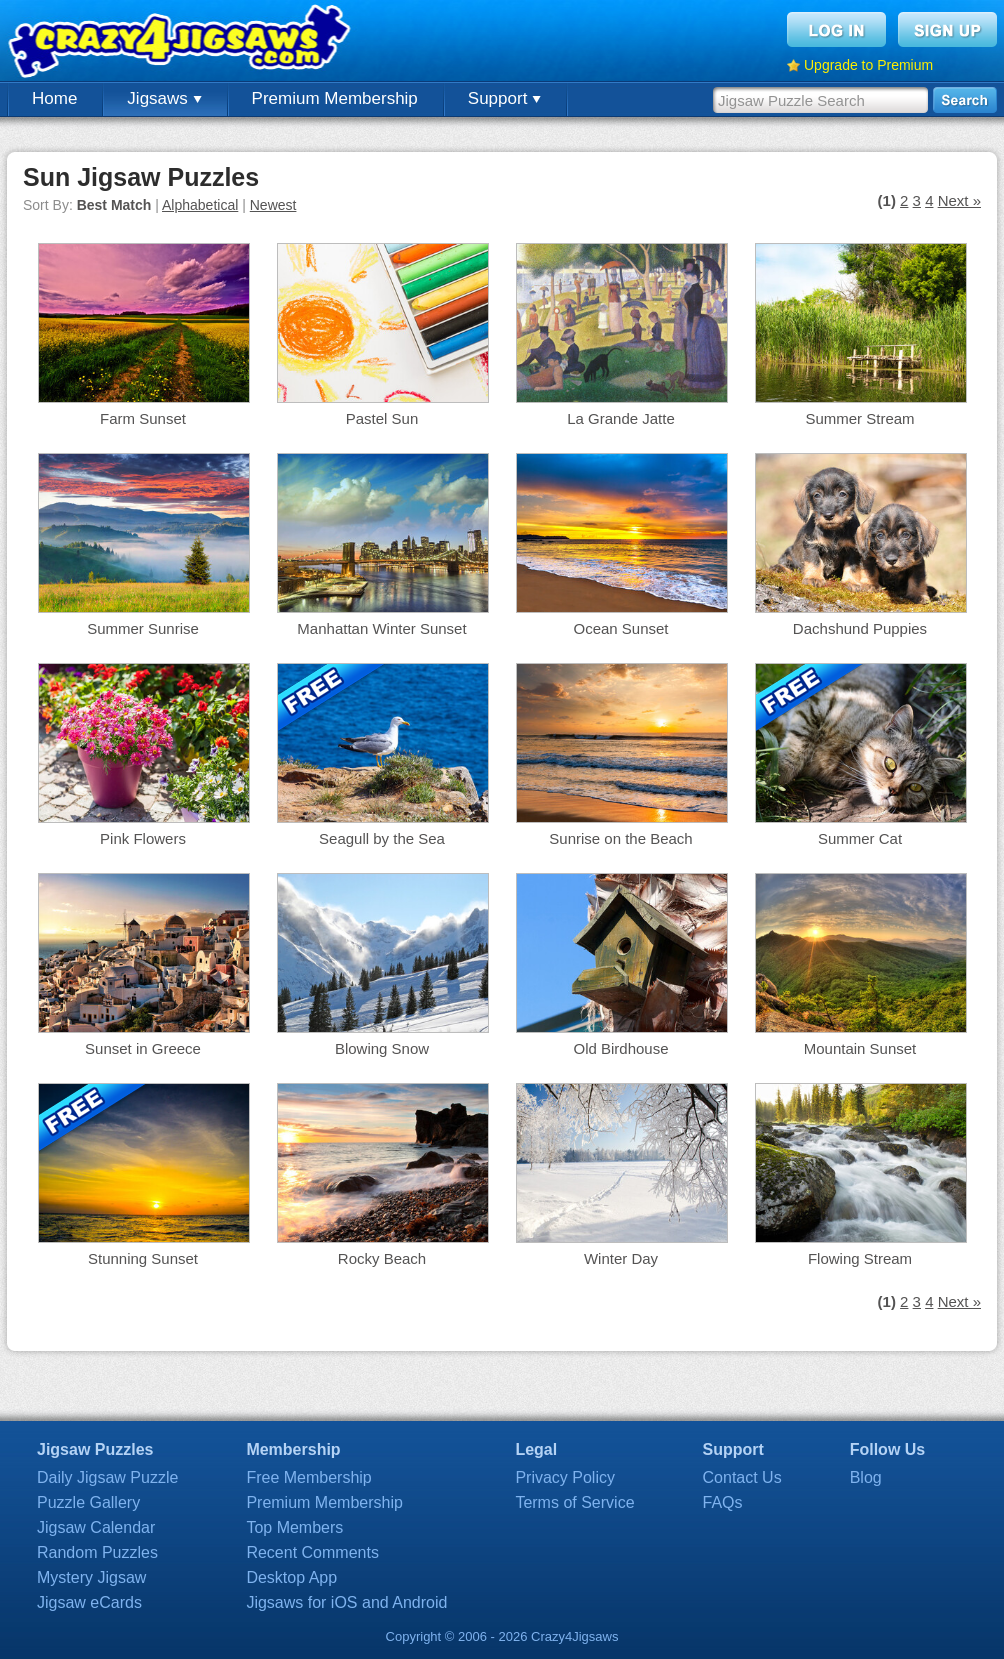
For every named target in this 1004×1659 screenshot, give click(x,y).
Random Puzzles (97, 1552)
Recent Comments (312, 1552)
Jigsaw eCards (89, 1602)
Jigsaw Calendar (96, 1527)
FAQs (723, 1502)
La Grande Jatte (621, 418)
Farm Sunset (143, 418)
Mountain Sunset (860, 1048)
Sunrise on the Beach (620, 838)
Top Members (294, 1527)
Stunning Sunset (143, 1258)
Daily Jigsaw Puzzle (107, 1477)
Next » (959, 200)
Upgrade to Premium (868, 65)
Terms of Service (574, 1502)
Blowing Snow (382, 1048)
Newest (273, 205)
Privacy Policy (565, 1477)
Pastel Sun (382, 418)
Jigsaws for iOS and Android (346, 1602)
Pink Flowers (143, 838)
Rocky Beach (382, 1258)
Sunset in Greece (143, 1048)
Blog (866, 1477)
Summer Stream (859, 418)
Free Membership (308, 1477)
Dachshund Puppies (860, 628)
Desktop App (291, 1577)
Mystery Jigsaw (91, 1577)
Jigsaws (164, 98)
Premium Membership (335, 98)
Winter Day (621, 1258)
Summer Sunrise (143, 628)
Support (504, 98)
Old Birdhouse (620, 1048)
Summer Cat (860, 838)
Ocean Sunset (620, 628)
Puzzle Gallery (88, 1502)
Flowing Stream (860, 1258)
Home (54, 98)
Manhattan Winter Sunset (381, 628)
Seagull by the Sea (382, 838)
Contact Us (742, 1477)
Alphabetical (200, 205)
